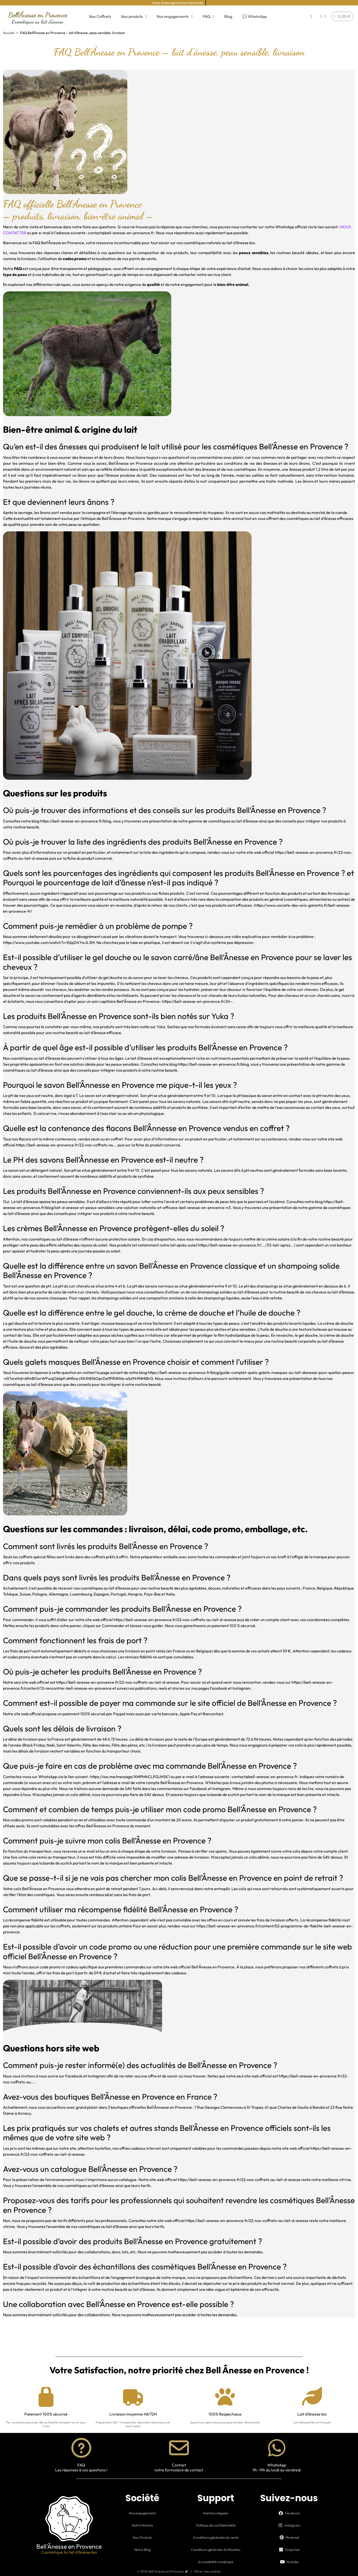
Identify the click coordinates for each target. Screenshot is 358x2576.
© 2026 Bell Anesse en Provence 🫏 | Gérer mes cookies (179, 2571)
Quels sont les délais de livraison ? (62, 1728)
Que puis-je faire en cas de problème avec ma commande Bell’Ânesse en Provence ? (150, 1766)
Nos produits (134, 16)
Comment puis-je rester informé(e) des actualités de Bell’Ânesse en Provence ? (140, 2065)
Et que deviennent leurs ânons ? (58, 502)
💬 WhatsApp (254, 16)
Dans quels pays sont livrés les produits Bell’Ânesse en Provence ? (116, 1577)
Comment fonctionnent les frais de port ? (75, 1640)
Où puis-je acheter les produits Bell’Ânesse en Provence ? (102, 1672)
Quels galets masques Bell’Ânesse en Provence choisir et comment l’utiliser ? (136, 1362)
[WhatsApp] (277, 2448)
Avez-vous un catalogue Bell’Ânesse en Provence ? (90, 2169)
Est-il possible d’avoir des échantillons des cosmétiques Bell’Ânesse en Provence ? (145, 2266)
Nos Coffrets (100, 16)
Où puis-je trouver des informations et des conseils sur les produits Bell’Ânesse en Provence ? (164, 810)
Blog (228, 16)
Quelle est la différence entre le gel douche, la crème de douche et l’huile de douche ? (151, 1313)
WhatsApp (276, 2464)
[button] (311, 16)
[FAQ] (81, 2448)
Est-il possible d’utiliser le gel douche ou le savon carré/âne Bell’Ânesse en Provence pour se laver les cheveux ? (177, 962)
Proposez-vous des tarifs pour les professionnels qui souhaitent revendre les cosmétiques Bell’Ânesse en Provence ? (179, 2205)
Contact (179, 2464)
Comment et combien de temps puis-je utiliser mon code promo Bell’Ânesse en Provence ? (160, 1809)
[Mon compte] (323, 16)
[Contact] (179, 2448)
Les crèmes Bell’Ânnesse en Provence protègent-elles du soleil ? (113, 1228)
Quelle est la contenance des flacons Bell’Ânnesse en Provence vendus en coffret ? (146, 1128)
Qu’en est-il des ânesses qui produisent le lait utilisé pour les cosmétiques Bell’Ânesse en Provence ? (175, 446)
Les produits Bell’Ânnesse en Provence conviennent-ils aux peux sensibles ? (133, 1191)
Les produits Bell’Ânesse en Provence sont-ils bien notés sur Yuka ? (118, 1016)
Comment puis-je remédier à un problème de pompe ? (98, 926)
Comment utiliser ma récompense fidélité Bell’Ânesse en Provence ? (120, 1909)
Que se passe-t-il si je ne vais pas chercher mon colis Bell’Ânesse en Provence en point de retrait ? (173, 1878)
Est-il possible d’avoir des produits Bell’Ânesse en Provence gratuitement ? (132, 2241)
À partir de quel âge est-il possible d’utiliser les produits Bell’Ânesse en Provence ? (145, 1047)
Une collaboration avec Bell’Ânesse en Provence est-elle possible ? (118, 2304)
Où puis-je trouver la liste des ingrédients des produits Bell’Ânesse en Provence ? (143, 842)
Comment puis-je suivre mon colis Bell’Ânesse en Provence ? (107, 1840)
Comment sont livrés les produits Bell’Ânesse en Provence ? (105, 1546)
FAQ (208, 16)
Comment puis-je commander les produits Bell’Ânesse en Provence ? (122, 1609)
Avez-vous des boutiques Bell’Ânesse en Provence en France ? (110, 2097)
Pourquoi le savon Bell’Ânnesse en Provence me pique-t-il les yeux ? (120, 1085)
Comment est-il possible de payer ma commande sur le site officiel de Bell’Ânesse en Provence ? (170, 1703)
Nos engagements (175, 16)
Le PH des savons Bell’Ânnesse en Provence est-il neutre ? (103, 1160)
